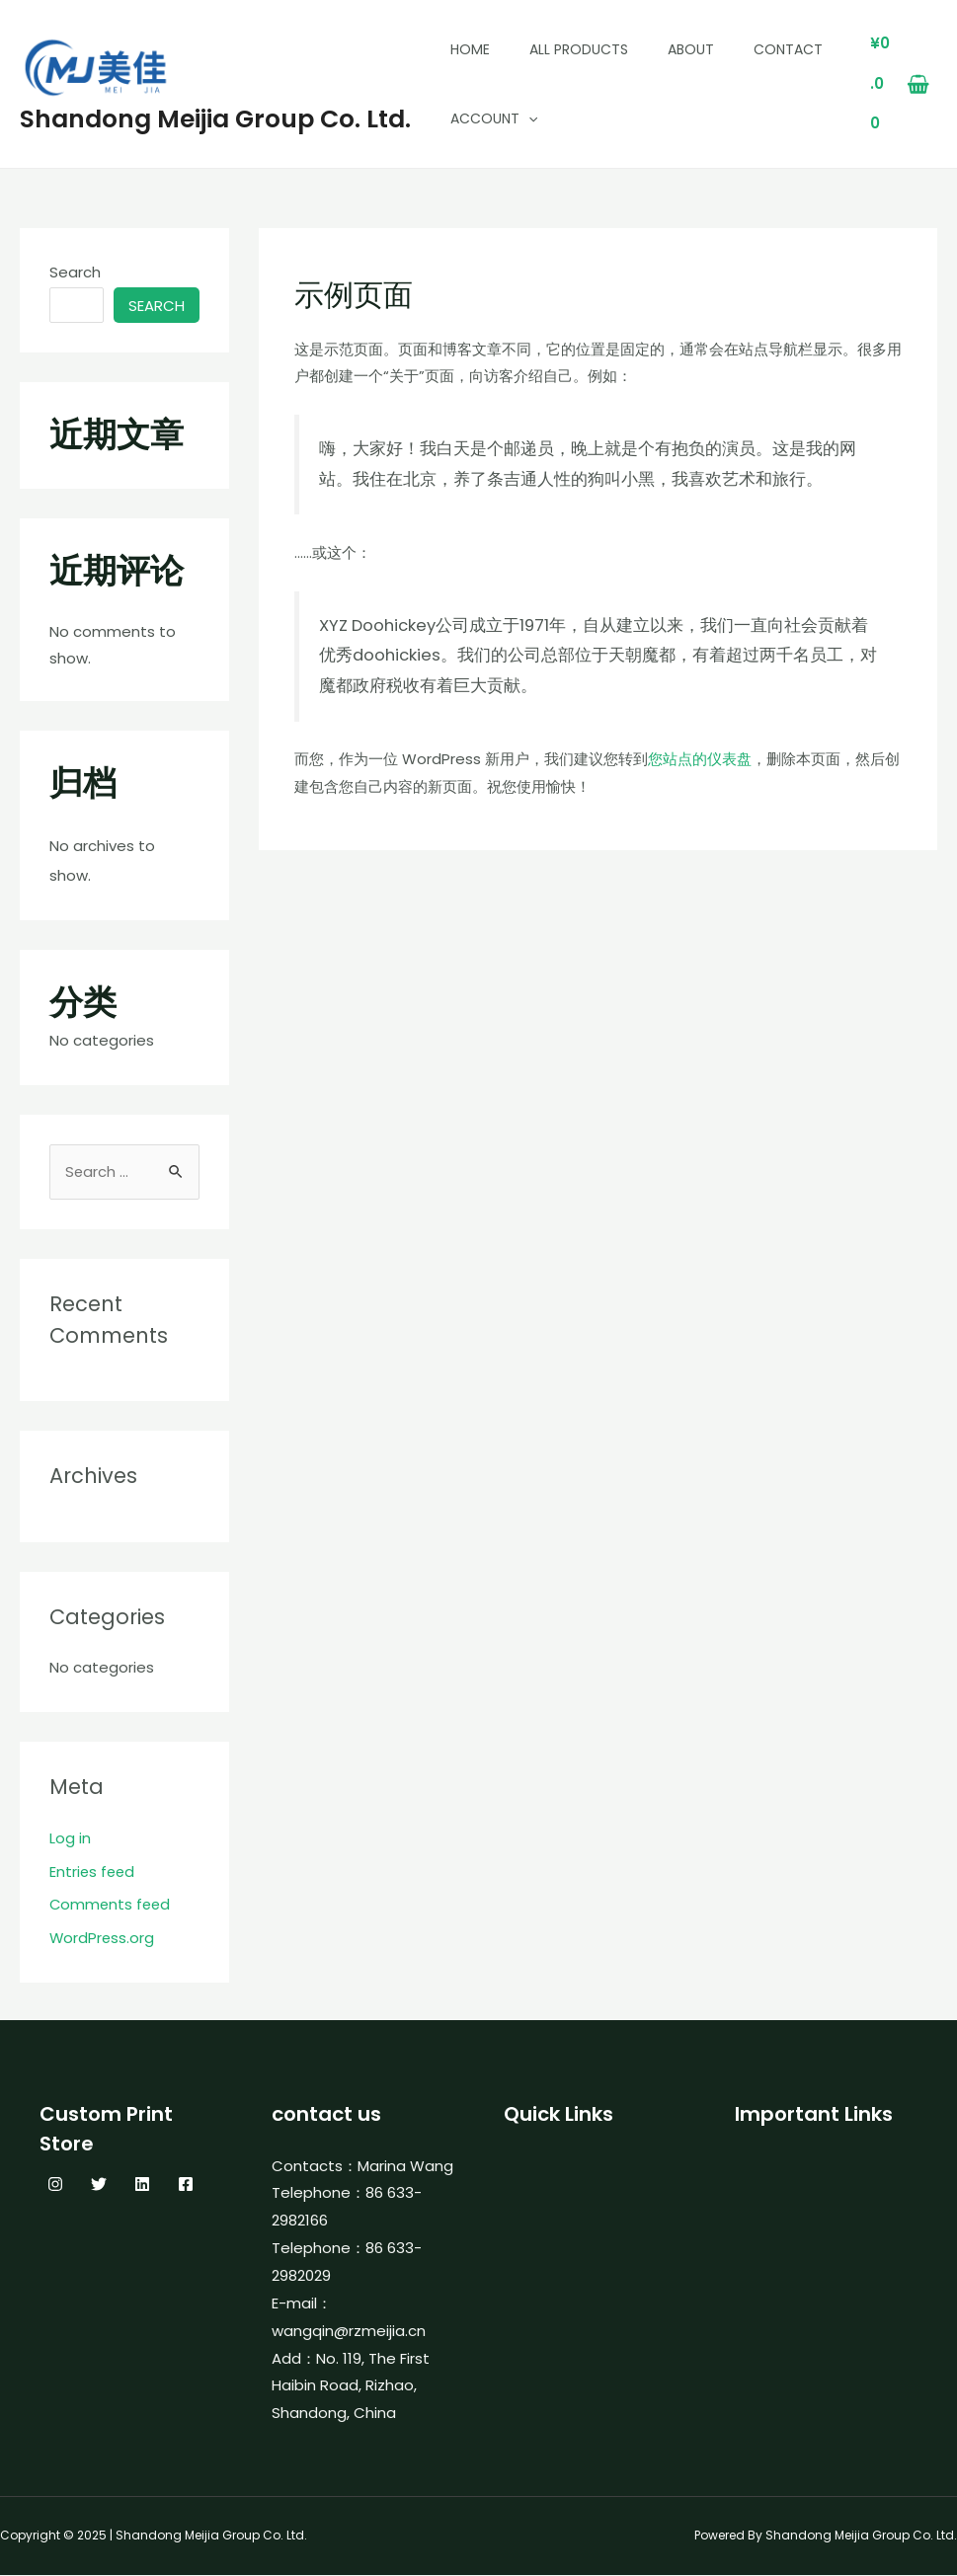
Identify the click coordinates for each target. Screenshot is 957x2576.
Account (493, 118)
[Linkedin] (142, 2185)
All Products (578, 49)
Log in (70, 1839)
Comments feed (111, 1905)
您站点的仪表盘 (700, 758)
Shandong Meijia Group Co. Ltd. (215, 119)
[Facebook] (185, 2185)
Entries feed (93, 1872)
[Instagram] (55, 2185)
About (691, 49)
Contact (788, 49)
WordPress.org (102, 1938)
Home (470, 49)
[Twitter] (99, 2185)
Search (75, 272)
